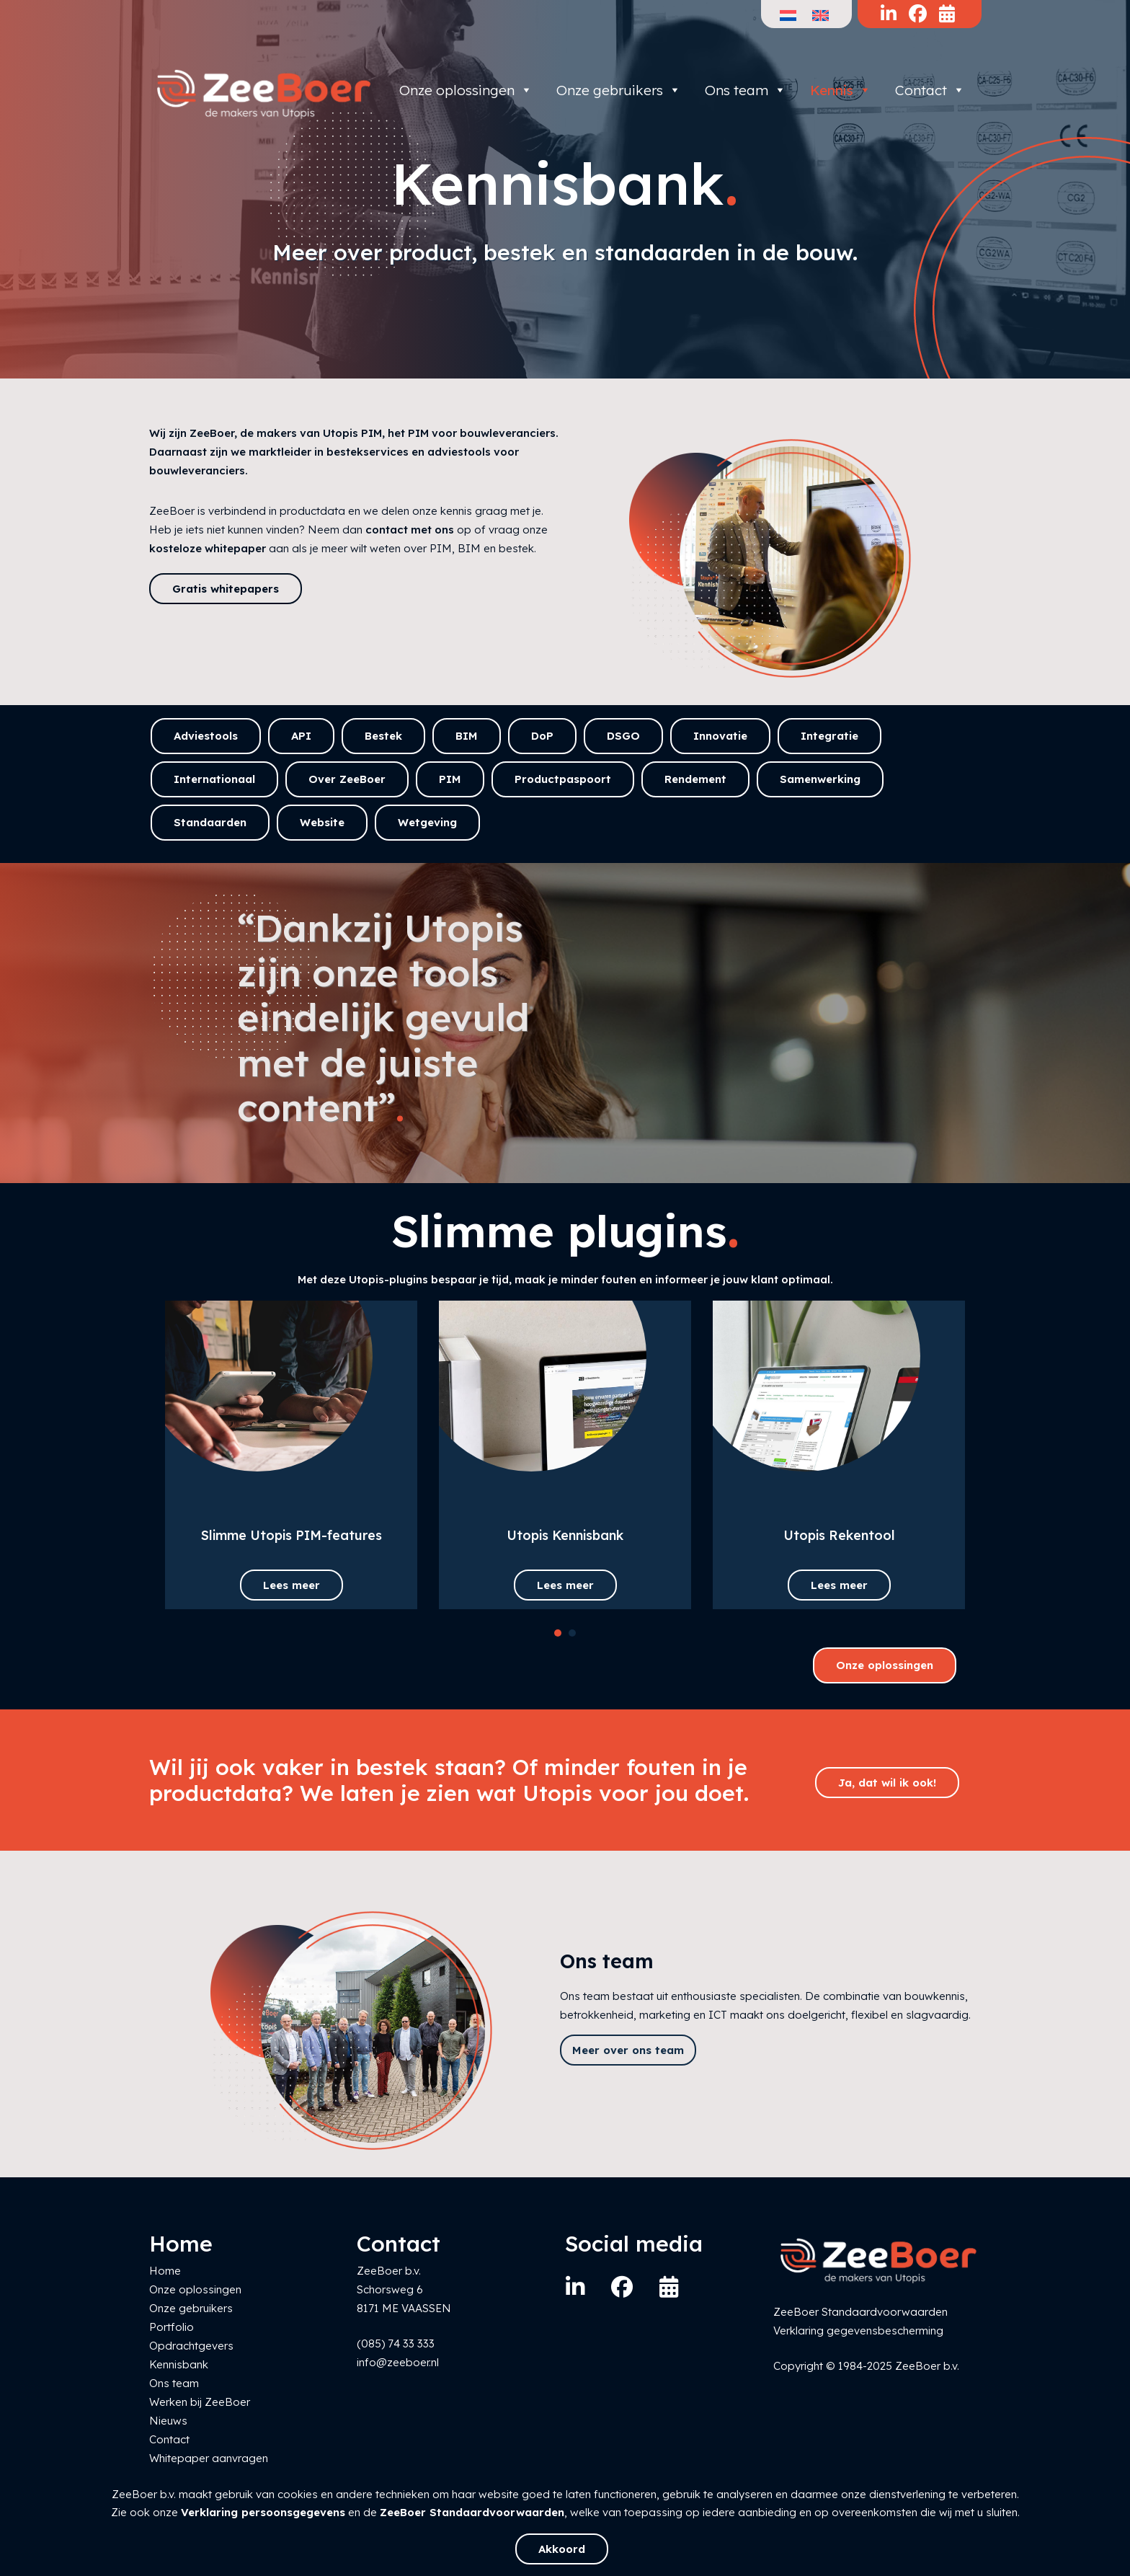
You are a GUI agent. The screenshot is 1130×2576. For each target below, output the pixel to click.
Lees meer (291, 1585)
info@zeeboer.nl (398, 2362)
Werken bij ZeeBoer (199, 2402)
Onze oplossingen (466, 90)
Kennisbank (178, 2364)
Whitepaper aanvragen (208, 2458)
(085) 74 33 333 (396, 2343)
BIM (466, 736)
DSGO (623, 736)
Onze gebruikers (618, 90)
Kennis (840, 90)
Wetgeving (427, 822)
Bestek (383, 736)
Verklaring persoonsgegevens (263, 2512)
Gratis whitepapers (225, 589)
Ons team (745, 90)
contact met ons (409, 529)
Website (322, 822)
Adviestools (206, 736)
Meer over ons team (628, 2050)
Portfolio (171, 2327)
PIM (450, 779)
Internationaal (214, 779)
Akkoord (561, 2549)
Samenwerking (820, 779)
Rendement (695, 779)
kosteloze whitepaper (207, 548)
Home (165, 2271)
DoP (542, 736)
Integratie (829, 736)
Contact (930, 90)
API (301, 736)
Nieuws (168, 2420)
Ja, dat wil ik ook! (887, 1782)
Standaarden (210, 822)
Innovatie (720, 736)
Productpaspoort (563, 779)
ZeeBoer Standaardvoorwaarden (472, 2512)
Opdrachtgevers (191, 2346)
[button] (557, 1633)
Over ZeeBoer (347, 779)
